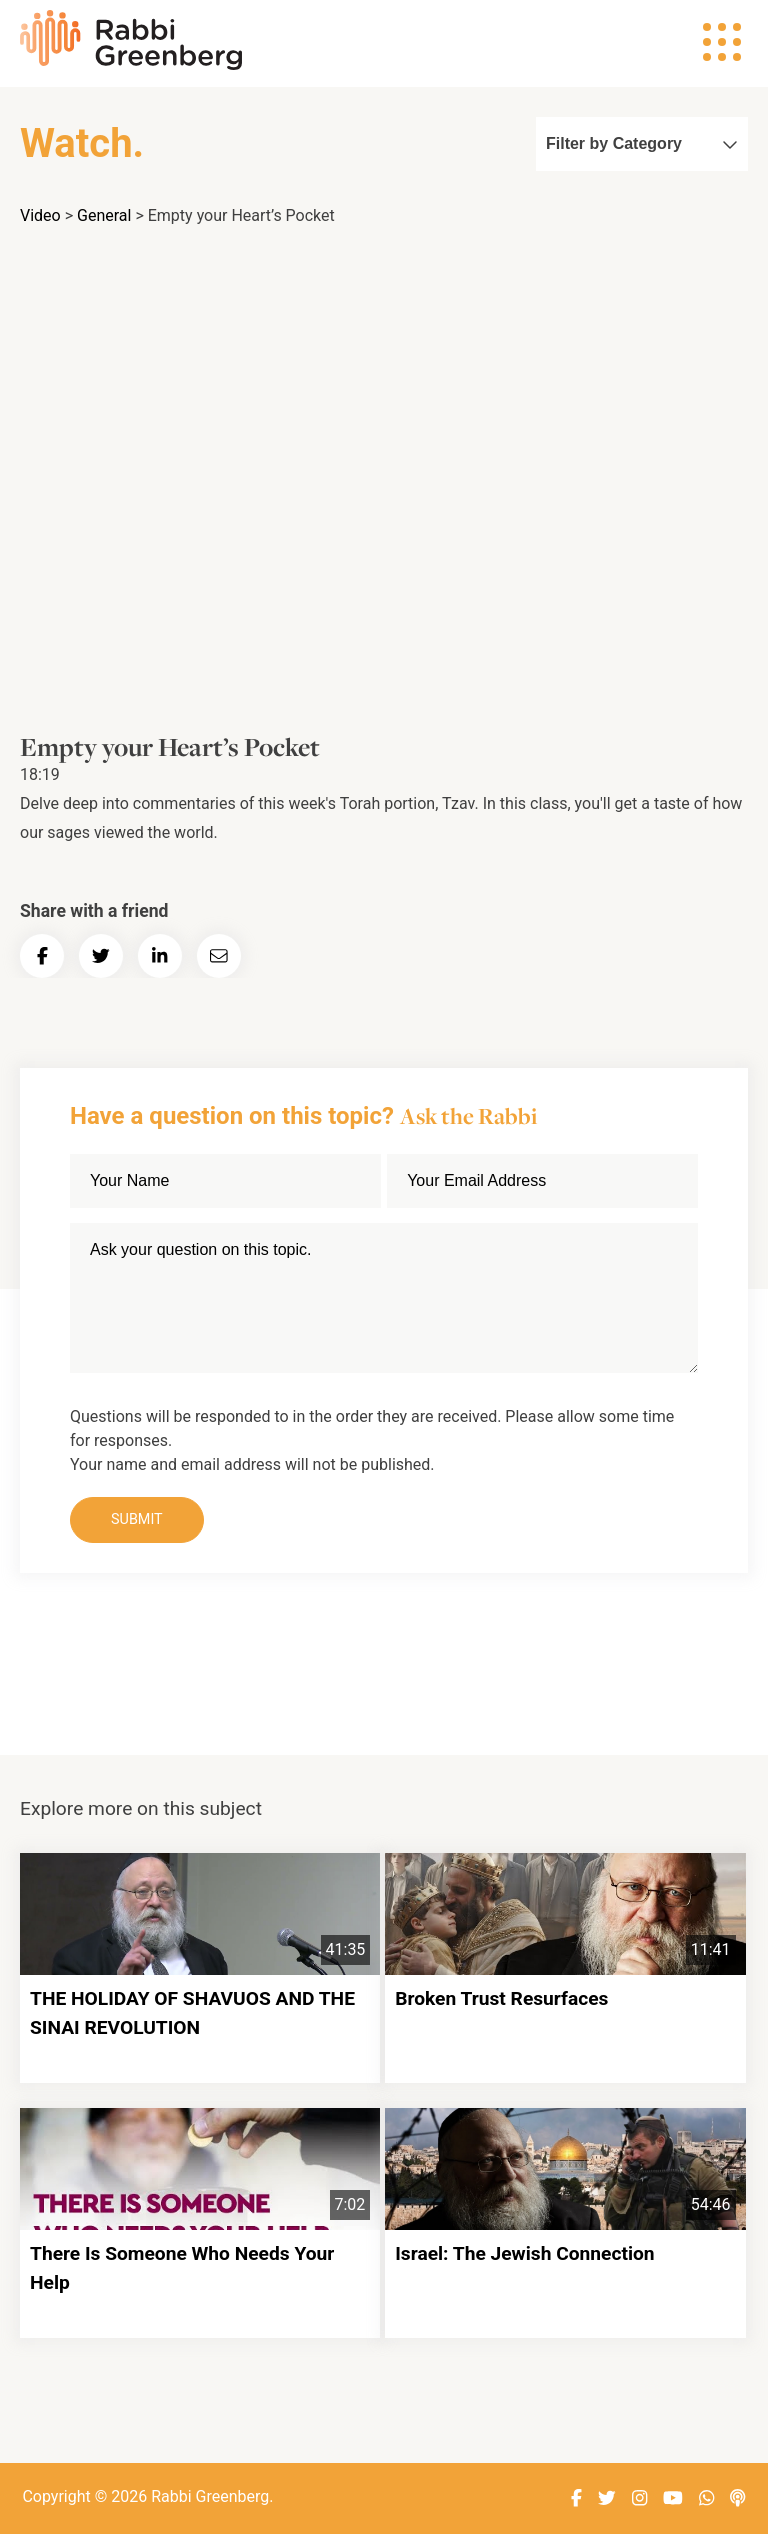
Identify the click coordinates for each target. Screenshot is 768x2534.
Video (40, 215)
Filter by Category (642, 143)
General (104, 215)
